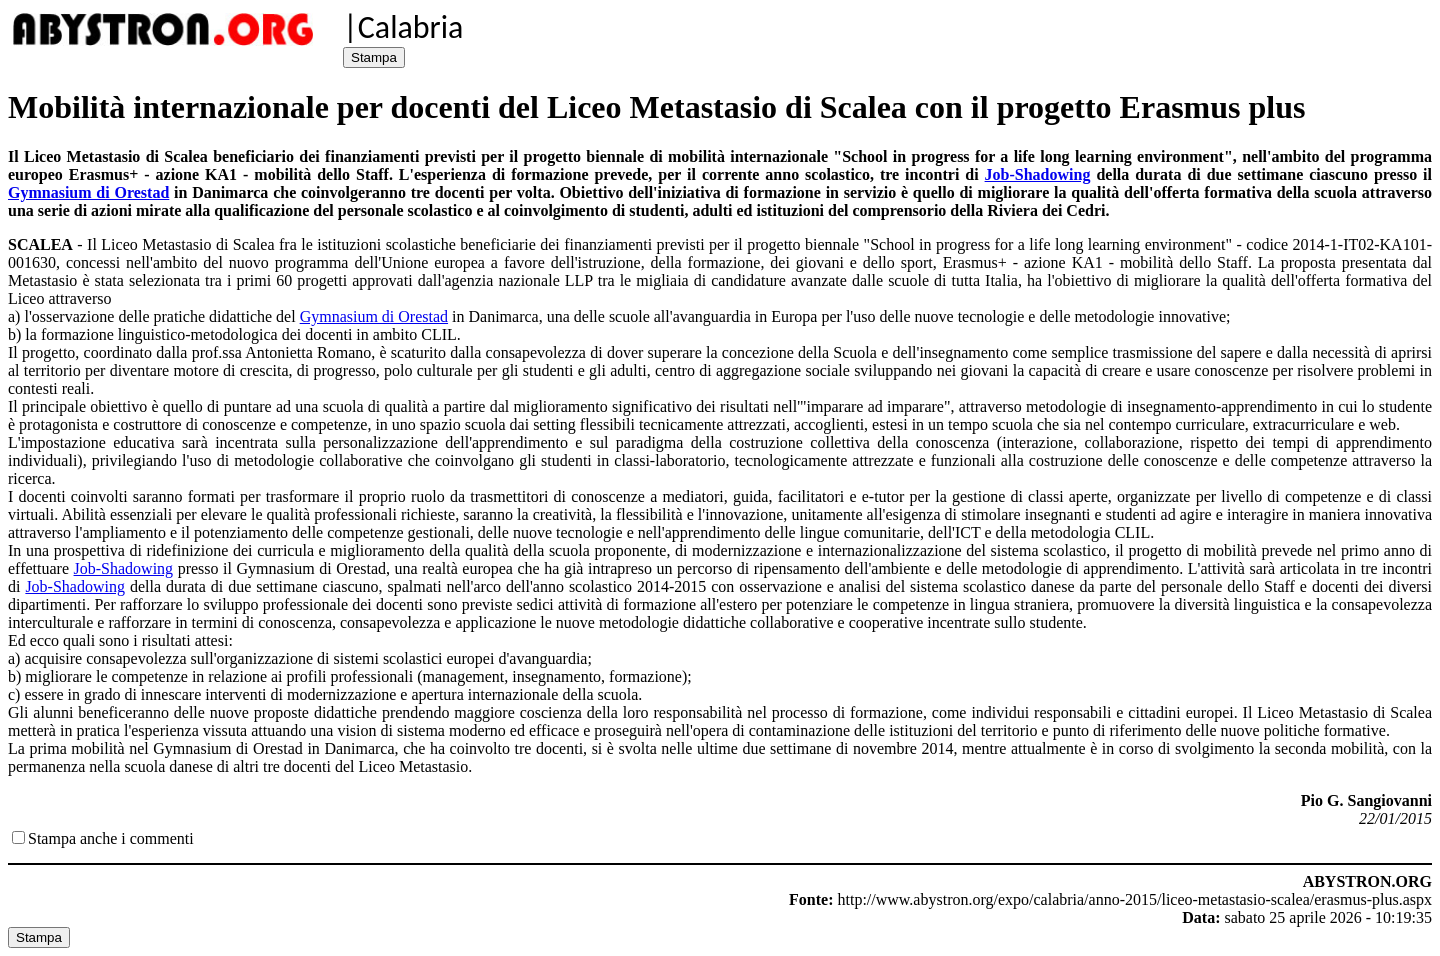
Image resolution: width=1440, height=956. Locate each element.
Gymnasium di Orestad (88, 192)
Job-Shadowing (1038, 174)
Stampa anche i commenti (111, 838)
